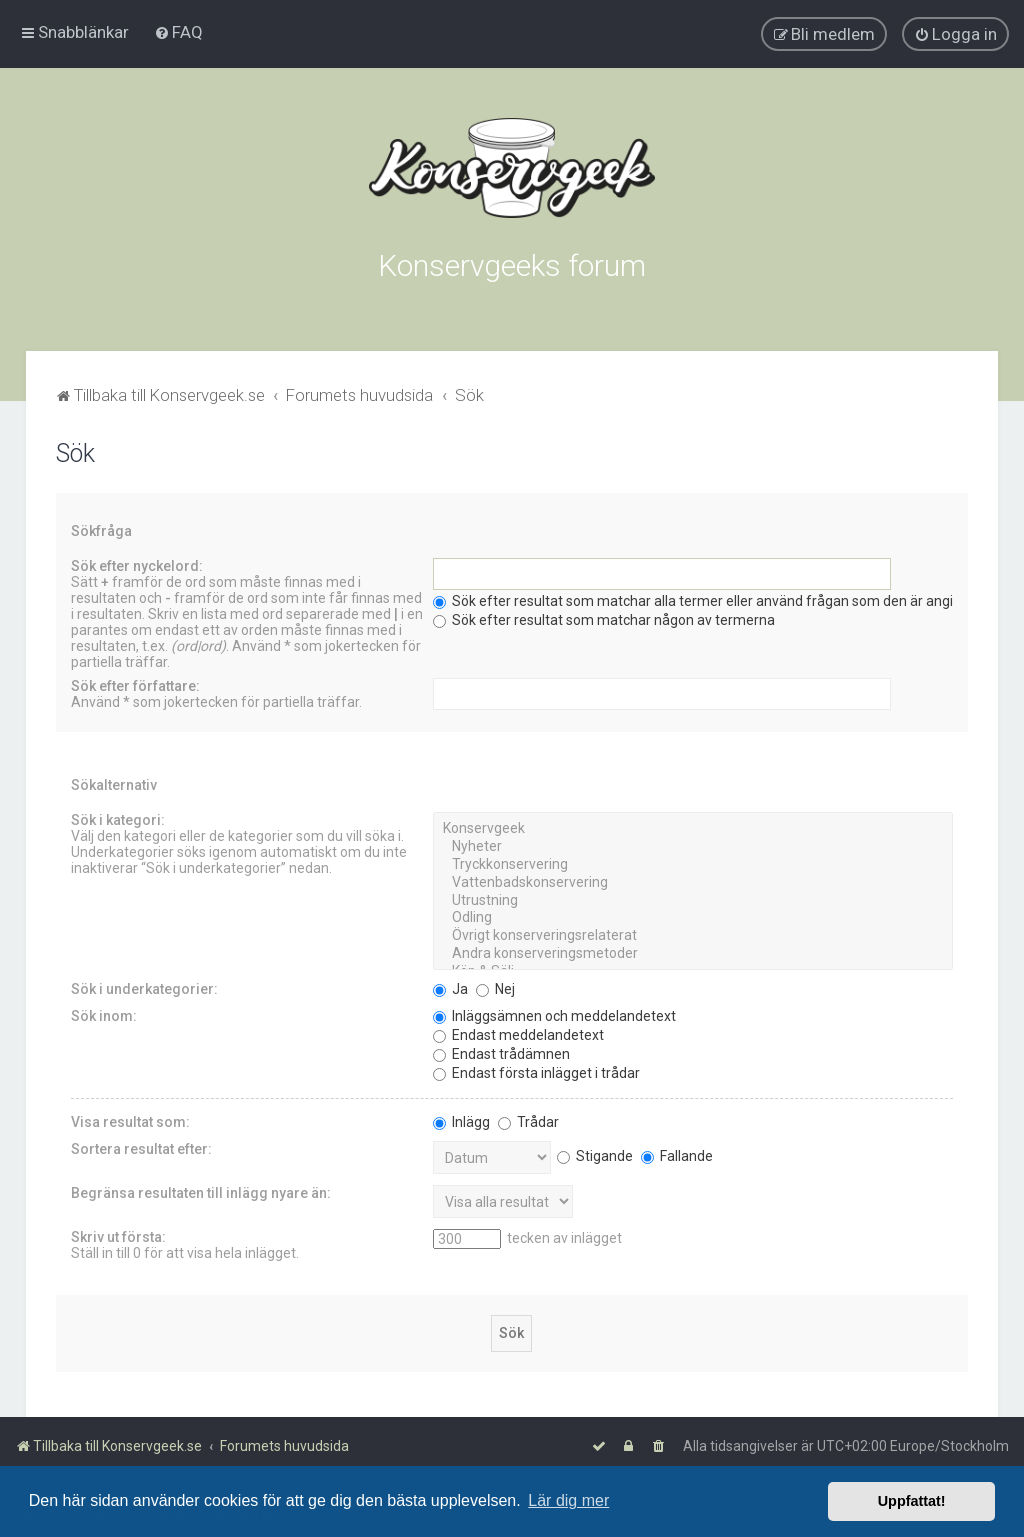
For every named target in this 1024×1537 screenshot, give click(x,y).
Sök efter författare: (135, 684)
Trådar (528, 1120)
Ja (450, 987)
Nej (495, 987)
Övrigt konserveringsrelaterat (693, 934)
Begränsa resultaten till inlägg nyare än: (201, 1191)
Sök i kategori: (118, 818)
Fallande (677, 1154)
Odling (693, 916)
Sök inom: (104, 1014)
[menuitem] (178, 32)
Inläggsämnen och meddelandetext (554, 1014)
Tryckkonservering (693, 863)
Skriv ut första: (118, 1235)
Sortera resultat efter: (141, 1147)
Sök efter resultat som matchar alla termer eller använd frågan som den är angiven (704, 599)
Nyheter (693, 845)
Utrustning (693, 898)
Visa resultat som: (130, 1120)
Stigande (595, 1154)
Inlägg (461, 1120)
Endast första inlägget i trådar (536, 1071)
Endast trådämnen (501, 1052)
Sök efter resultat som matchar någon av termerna (604, 618)
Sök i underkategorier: (144, 987)
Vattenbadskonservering (693, 881)
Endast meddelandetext (518, 1033)
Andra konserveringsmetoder (693, 952)
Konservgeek (693, 827)
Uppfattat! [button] (912, 1501)
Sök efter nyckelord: (137, 564)
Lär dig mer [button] (568, 1500)
